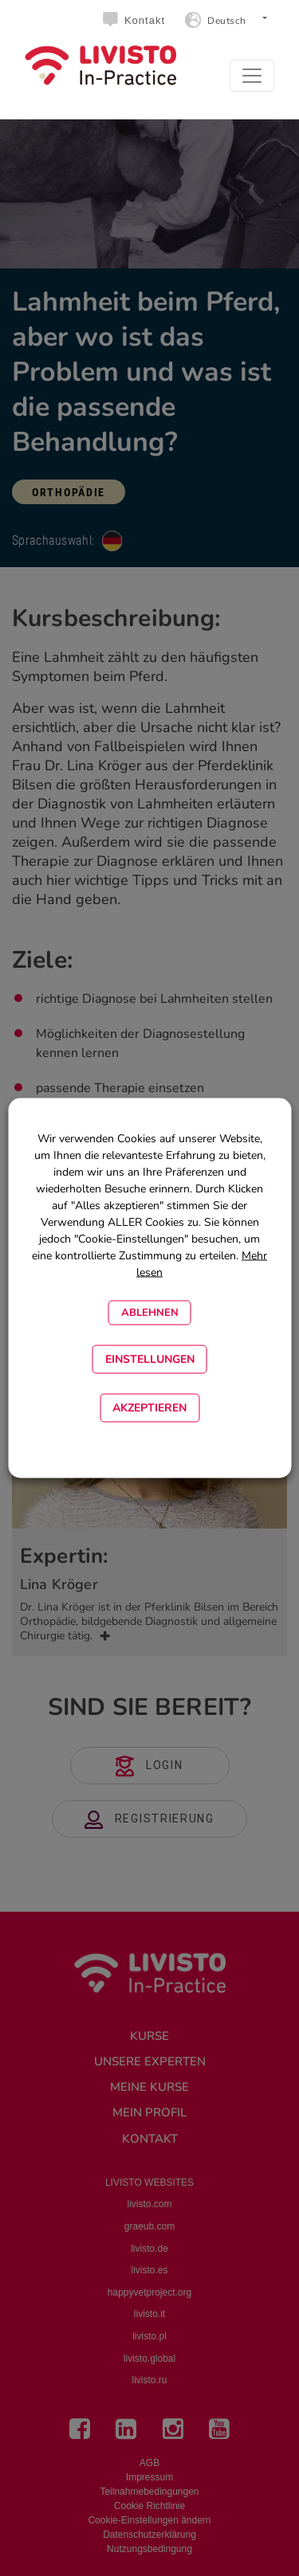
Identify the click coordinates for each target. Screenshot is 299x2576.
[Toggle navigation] (252, 76)
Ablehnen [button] (150, 1313)
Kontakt (144, 20)
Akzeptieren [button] (149, 1407)
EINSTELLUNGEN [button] (150, 1359)
